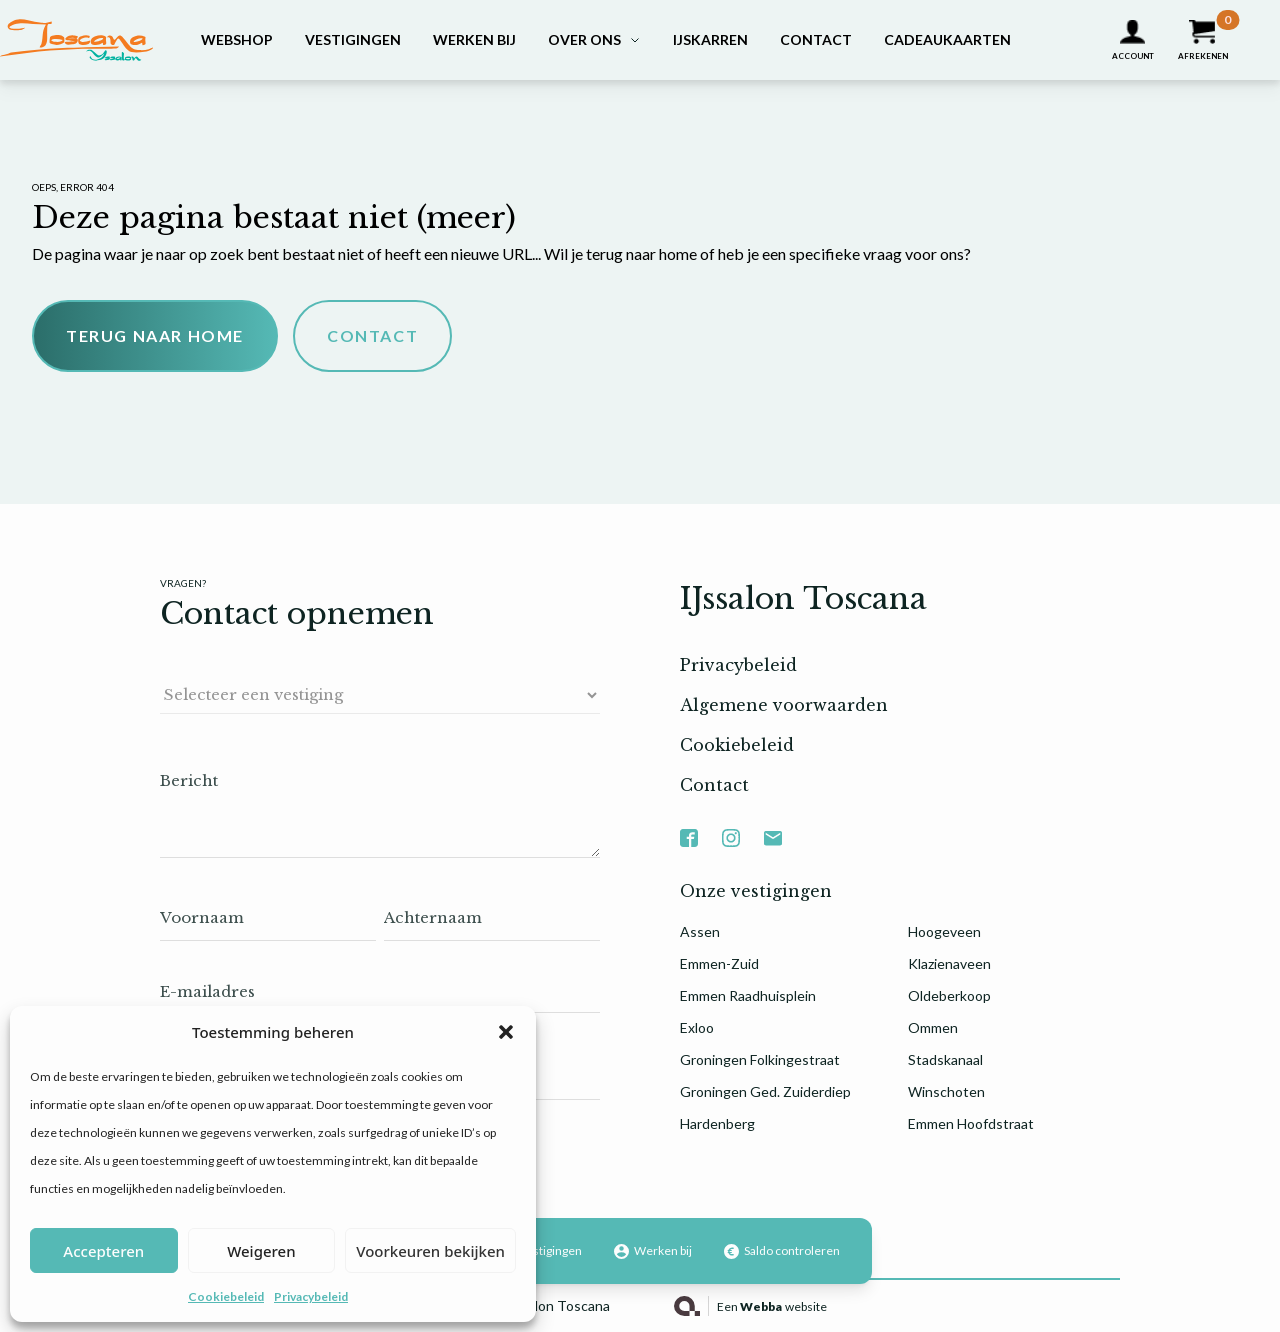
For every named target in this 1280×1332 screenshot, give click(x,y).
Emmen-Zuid (719, 963)
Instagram (731, 827)
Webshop (237, 39)
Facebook (689, 827)
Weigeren (261, 1251)
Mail (773, 827)
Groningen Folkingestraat (760, 1059)
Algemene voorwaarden (784, 705)
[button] (506, 1032)
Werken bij (474, 39)
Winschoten (946, 1091)
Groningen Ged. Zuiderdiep (765, 1091)
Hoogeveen (944, 931)
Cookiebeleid (226, 1296)
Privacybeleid (311, 1296)
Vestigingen (353, 39)
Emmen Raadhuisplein (748, 995)
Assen (700, 931)
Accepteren (103, 1251)
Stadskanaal (945, 1059)
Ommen (933, 1027)
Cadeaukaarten (947, 39)
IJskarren (710, 39)
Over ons (584, 39)
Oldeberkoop (949, 995)
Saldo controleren (782, 1251)
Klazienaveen (949, 963)
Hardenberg (717, 1123)
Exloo (697, 1027)
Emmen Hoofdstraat (971, 1123)
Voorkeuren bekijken (430, 1251)
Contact (816, 39)
